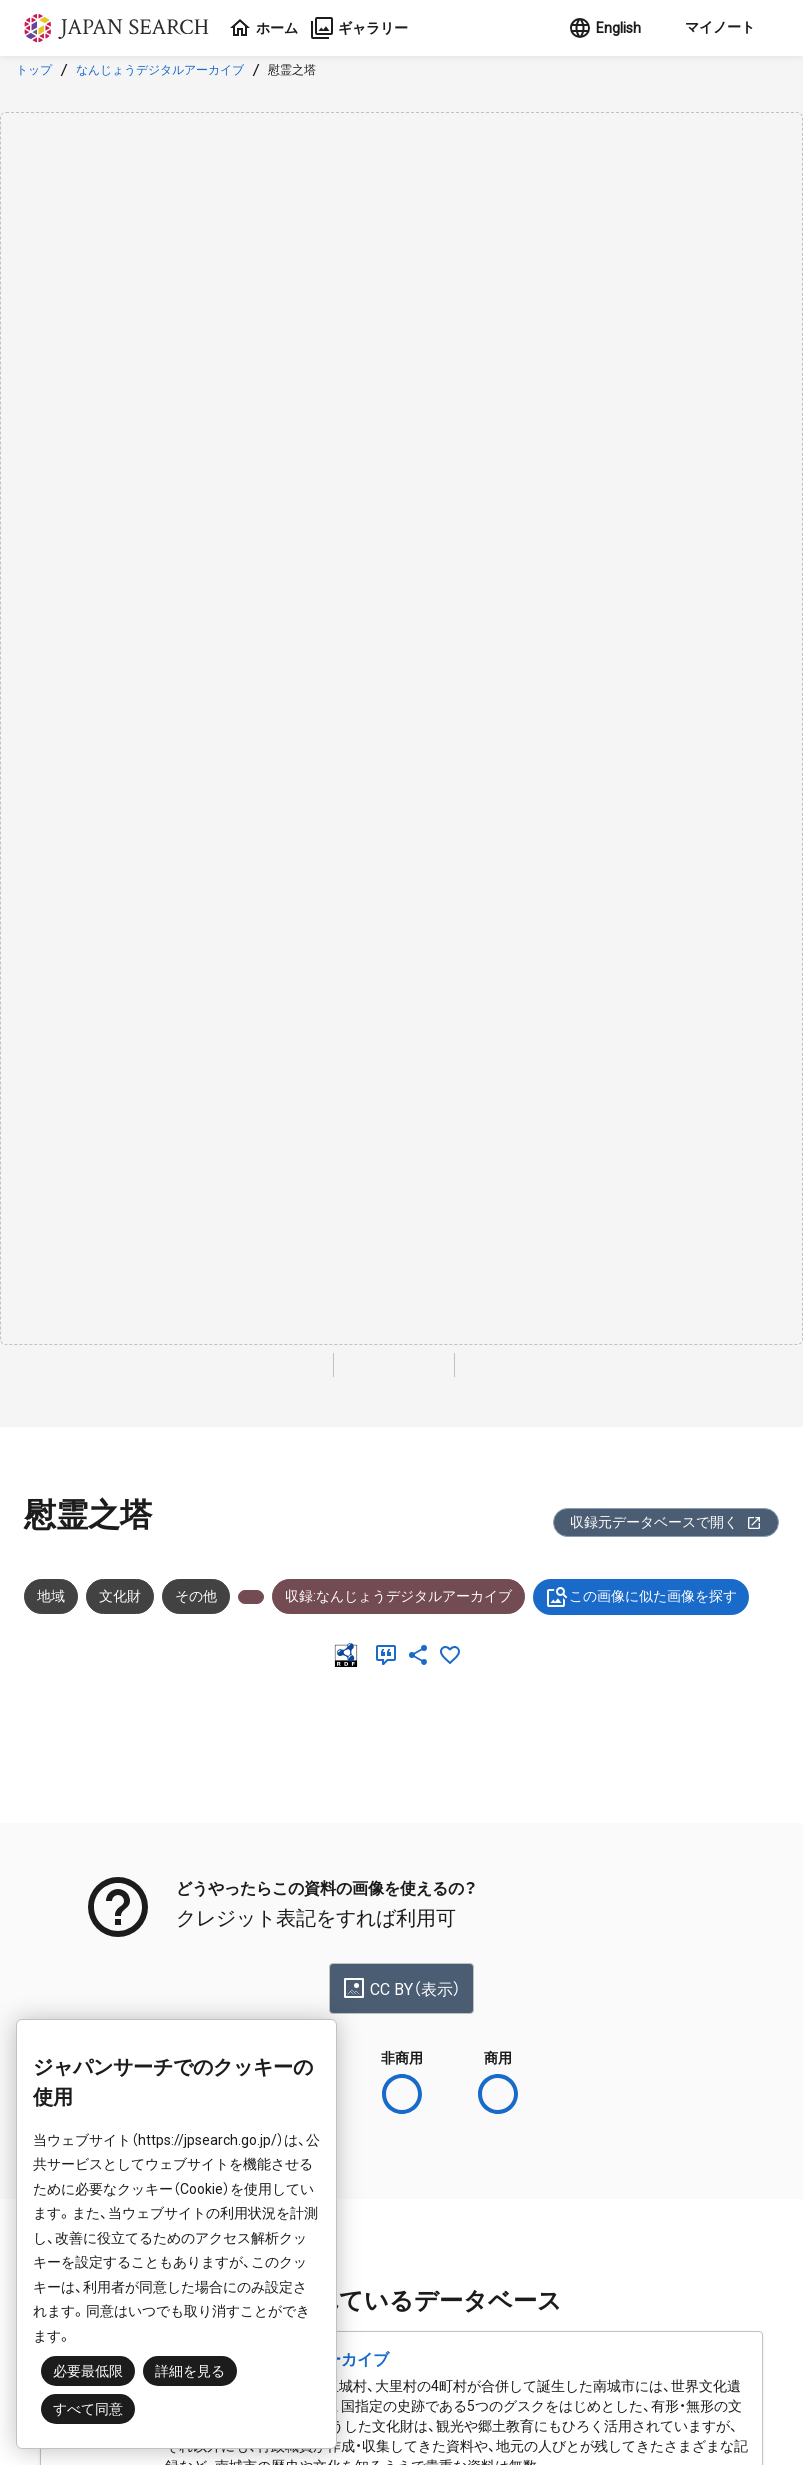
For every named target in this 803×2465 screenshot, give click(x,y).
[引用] (390, 1655)
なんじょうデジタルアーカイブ (160, 70)
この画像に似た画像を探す (641, 1597)
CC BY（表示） (401, 1988)
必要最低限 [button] (88, 2371)
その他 (196, 1596)
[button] (718, 28)
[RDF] (350, 1655)
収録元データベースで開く (666, 1522)
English (604, 28)
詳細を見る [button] (190, 2371)
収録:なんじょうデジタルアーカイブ (398, 1596)
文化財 (120, 1596)
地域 (51, 1596)
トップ (34, 70)
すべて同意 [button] (88, 2409)
